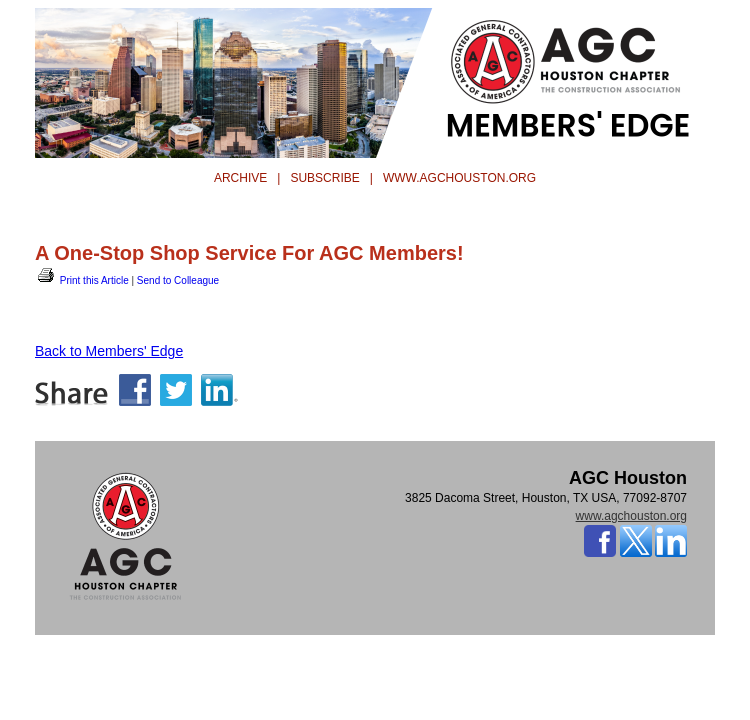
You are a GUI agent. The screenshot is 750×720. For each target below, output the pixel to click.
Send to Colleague (178, 280)
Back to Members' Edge (109, 351)
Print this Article (82, 280)
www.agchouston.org (631, 516)
